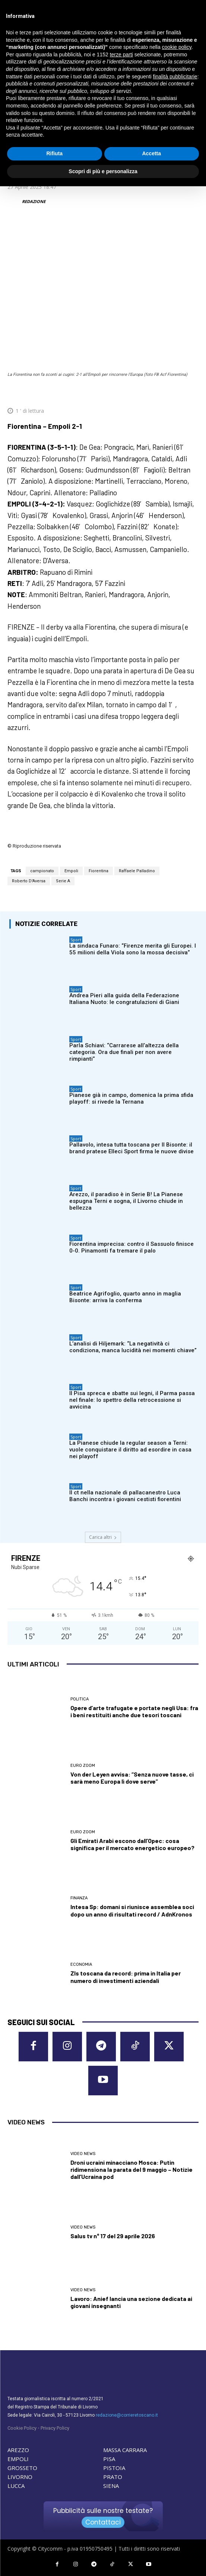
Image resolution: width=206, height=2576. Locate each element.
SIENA (111, 2485)
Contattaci (103, 2522)
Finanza (79, 1898)
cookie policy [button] (176, 47)
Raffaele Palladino (137, 870)
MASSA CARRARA (125, 2450)
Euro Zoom (82, 1765)
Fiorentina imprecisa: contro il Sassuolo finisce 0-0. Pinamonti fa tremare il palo (131, 1247)
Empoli (71, 870)
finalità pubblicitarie (175, 76)
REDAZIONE (33, 201)
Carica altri (103, 1537)
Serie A (63, 881)
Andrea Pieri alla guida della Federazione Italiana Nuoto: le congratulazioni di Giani (124, 998)
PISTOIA (114, 2467)
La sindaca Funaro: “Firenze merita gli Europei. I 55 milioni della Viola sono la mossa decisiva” (132, 949)
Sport (75, 939)
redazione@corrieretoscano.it (127, 2415)
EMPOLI (18, 2459)
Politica (79, 1699)
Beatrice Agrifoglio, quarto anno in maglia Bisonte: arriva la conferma (125, 1297)
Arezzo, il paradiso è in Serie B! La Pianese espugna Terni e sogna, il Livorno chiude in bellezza (126, 1201)
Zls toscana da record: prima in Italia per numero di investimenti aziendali (125, 1977)
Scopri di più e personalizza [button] (103, 171)
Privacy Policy (55, 2428)
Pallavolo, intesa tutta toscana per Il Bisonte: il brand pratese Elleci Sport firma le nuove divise (131, 1147)
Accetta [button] (151, 153)
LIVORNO (19, 2476)
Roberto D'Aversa (28, 881)
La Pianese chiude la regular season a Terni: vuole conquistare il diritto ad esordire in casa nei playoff (130, 1449)
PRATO (112, 2476)
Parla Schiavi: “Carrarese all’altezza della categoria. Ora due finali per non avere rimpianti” (124, 1052)
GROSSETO (22, 2467)
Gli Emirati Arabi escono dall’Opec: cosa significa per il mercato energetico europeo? (132, 1844)
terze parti (121, 54)
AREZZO (18, 2450)
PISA (109, 2459)
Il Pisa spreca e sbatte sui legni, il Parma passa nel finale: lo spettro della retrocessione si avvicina (132, 1400)
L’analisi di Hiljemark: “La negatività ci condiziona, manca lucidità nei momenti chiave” (133, 1346)
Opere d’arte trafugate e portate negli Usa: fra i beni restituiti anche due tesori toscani (134, 1711)
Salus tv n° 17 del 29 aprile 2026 (112, 2235)
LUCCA (16, 2485)
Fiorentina (98, 870)
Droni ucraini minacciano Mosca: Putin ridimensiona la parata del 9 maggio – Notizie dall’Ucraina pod (131, 2169)
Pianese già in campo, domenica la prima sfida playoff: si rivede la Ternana (131, 1098)
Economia (81, 1964)
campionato (42, 870)
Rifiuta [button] (54, 153)
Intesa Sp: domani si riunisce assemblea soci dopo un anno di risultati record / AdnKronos (132, 1910)
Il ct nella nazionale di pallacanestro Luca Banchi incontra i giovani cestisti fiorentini (125, 1495)
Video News (82, 2154)
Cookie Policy (22, 2428)
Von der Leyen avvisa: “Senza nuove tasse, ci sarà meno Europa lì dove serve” (132, 1778)
